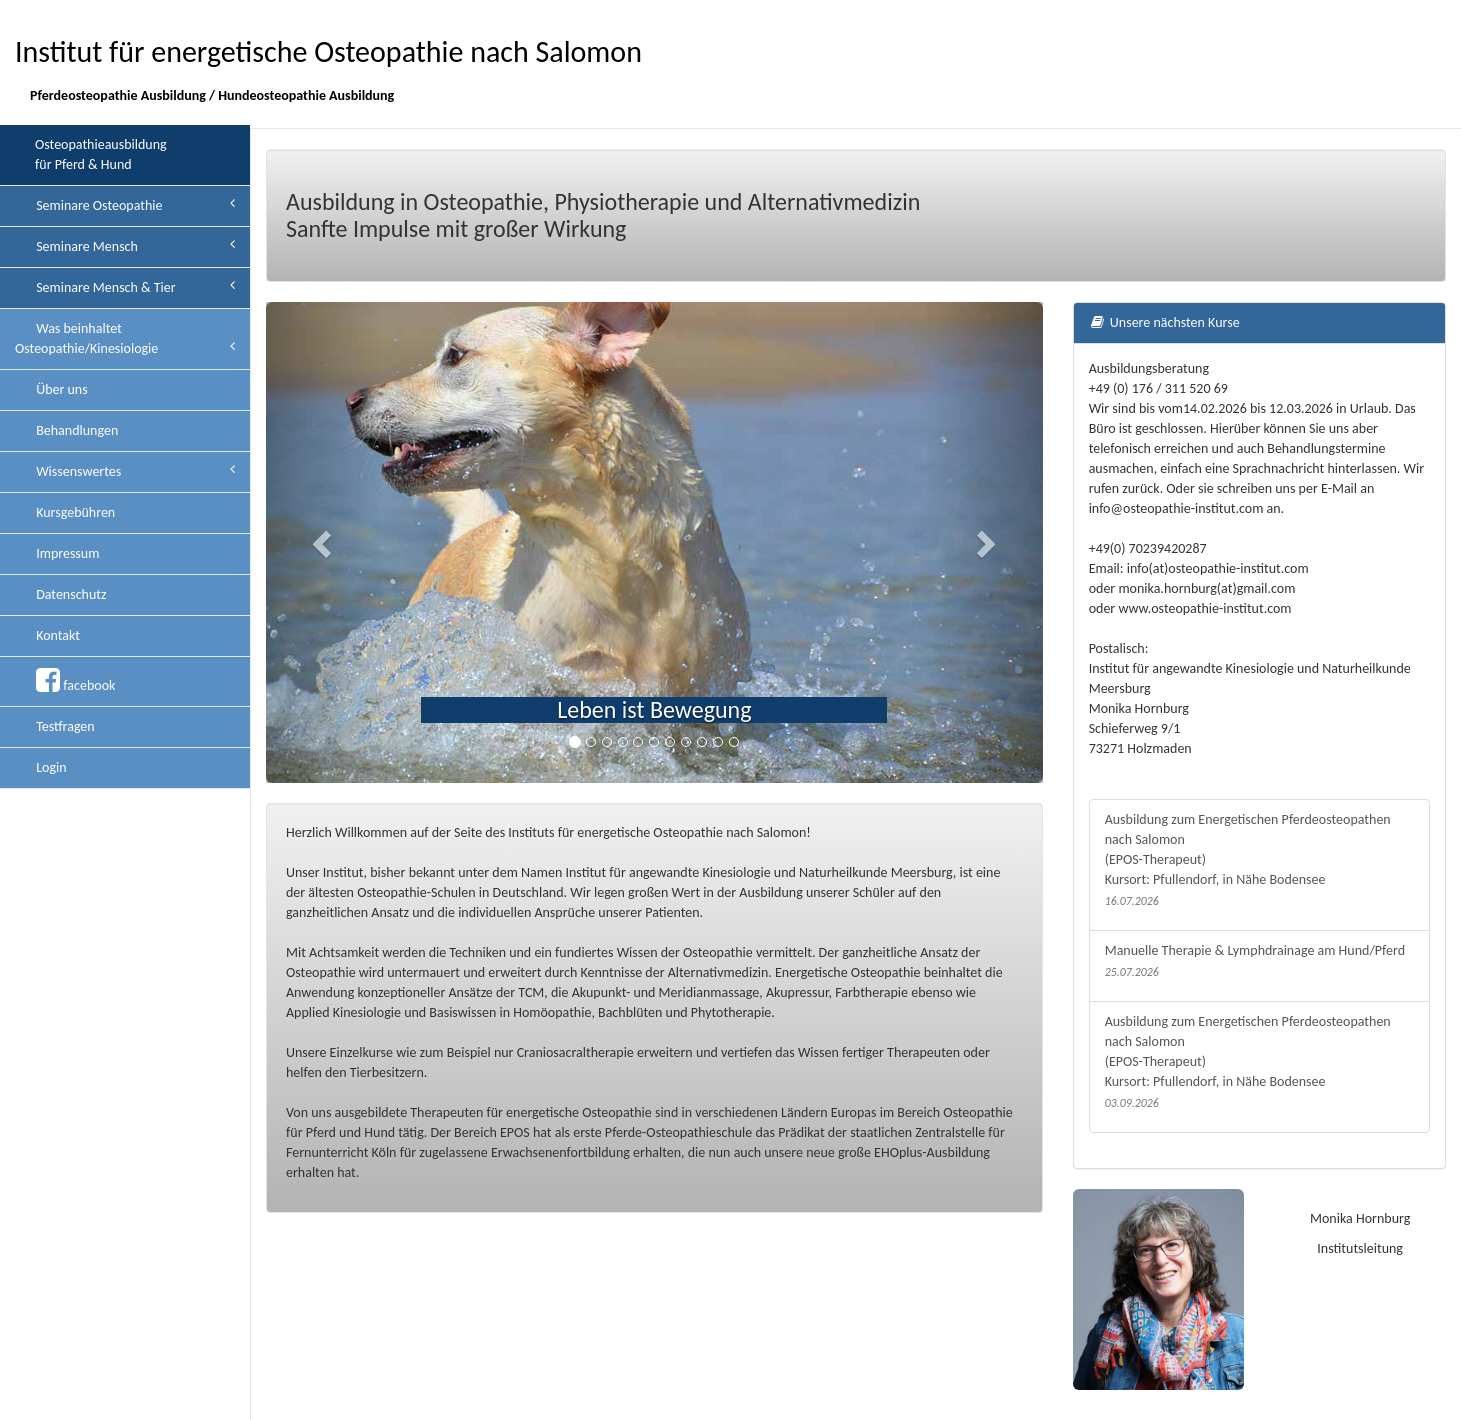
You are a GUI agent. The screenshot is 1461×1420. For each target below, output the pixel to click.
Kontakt (56, 635)
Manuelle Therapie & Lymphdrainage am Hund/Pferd (1259, 961)
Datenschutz (70, 594)
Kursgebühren (74, 512)
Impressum (66, 553)
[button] (324, 542)
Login (50, 767)
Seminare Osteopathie (134, 205)
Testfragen (64, 726)
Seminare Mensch (134, 246)
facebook (74, 681)
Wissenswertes (134, 471)
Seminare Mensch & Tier (134, 287)
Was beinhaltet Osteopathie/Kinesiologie (125, 338)
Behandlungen (75, 430)
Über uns (60, 389)
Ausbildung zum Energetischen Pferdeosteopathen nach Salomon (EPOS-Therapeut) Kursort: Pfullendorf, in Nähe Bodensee (1259, 860)
